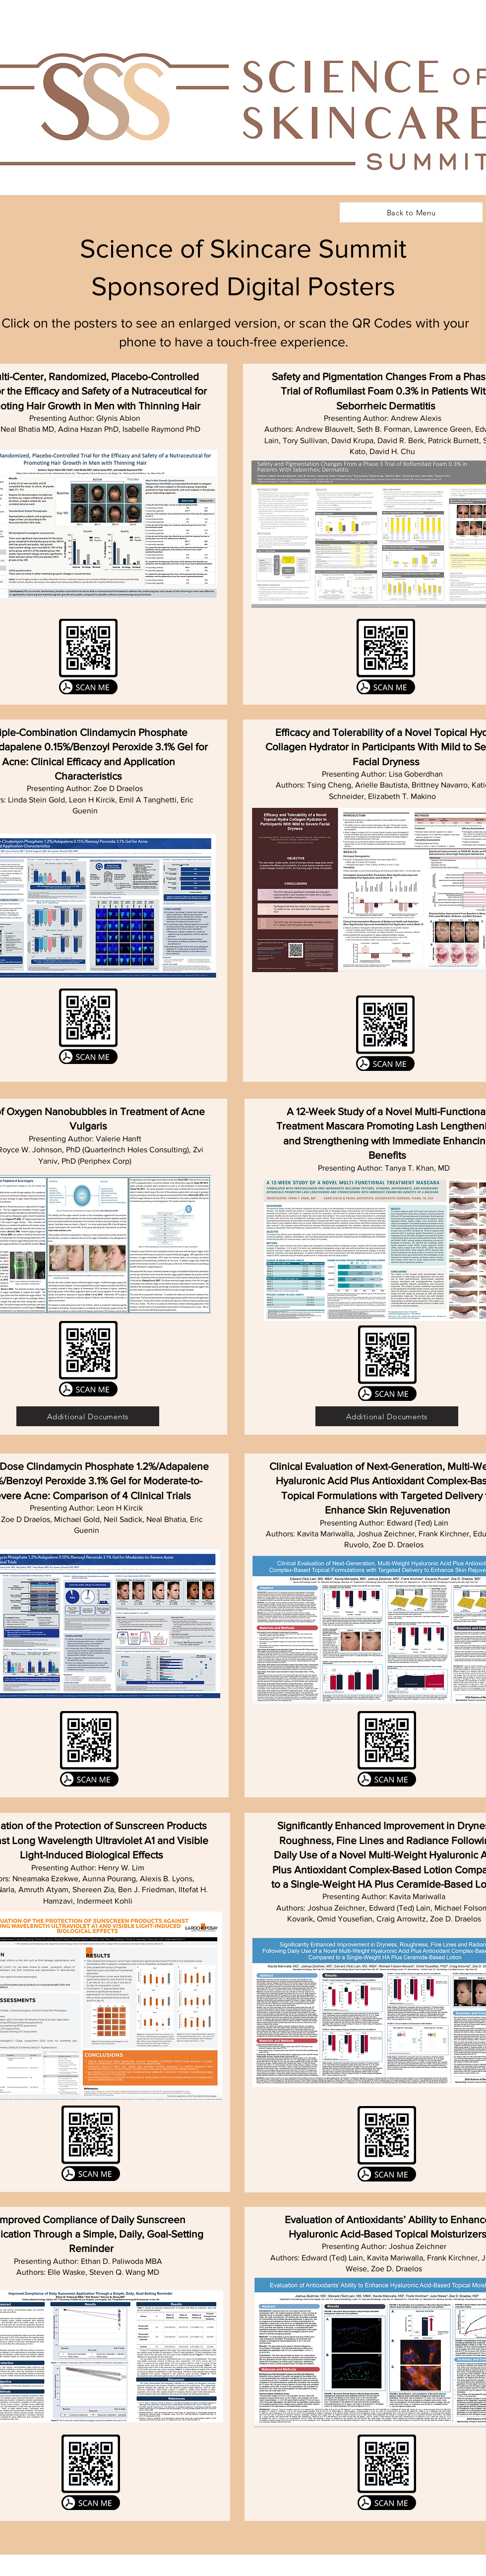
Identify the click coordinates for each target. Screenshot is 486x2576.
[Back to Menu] (411, 212)
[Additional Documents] (87, 1416)
